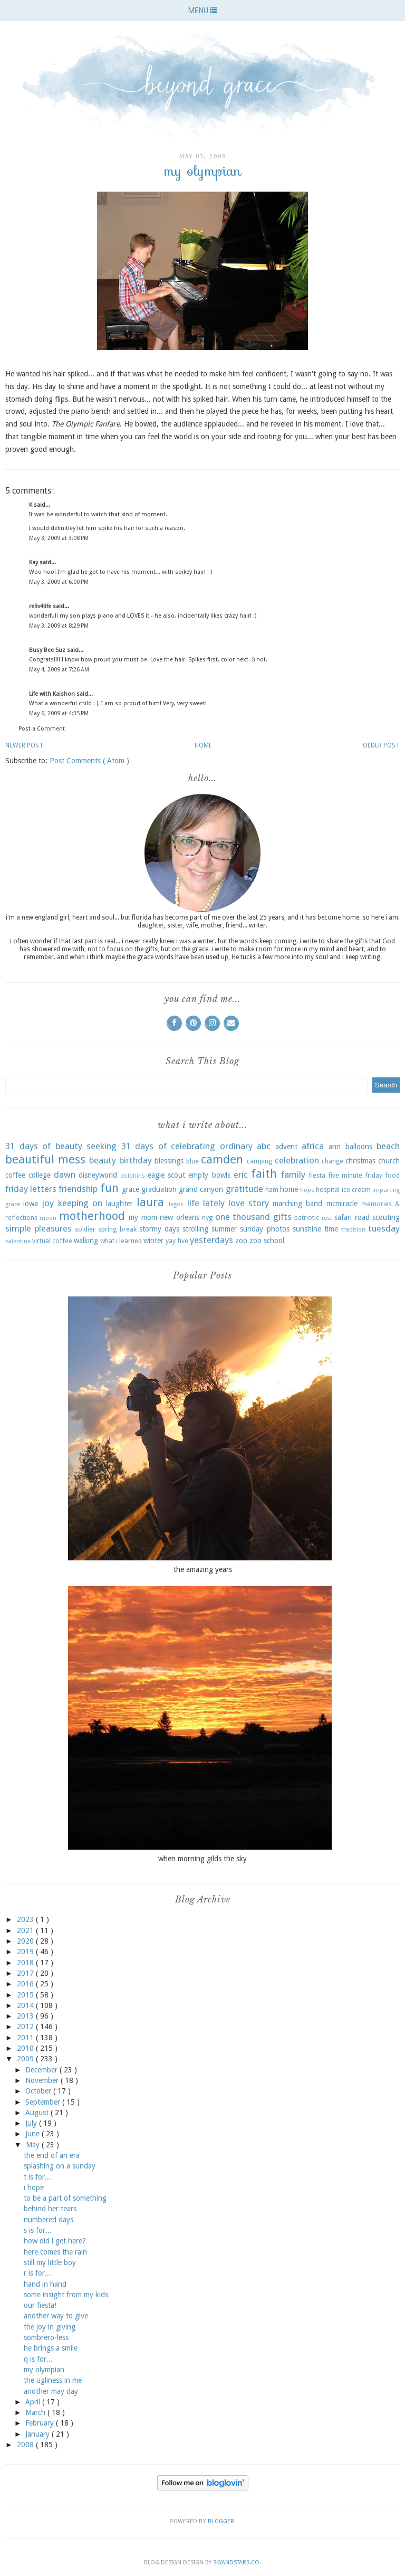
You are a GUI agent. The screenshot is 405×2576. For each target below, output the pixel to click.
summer (224, 1229)
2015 (26, 1995)
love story (248, 1203)
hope (307, 1190)
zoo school (266, 1240)
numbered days (48, 2219)
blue (192, 1161)
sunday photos (264, 1229)
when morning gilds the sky (202, 1858)
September (43, 2102)
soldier (85, 1229)
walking (86, 1240)
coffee (15, 1175)
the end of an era (52, 2155)
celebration (297, 1160)
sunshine (307, 1229)
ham (271, 1190)
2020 (26, 1941)
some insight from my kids (66, 2294)
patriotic (306, 1217)
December (42, 2070)
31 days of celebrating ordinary (187, 1146)
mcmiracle (342, 1203)
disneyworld (98, 1175)
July (32, 2123)
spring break (117, 1229)
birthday (135, 1160)
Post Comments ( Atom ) (89, 760)
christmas (360, 1161)
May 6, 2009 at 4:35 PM (59, 713)
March (36, 2412)
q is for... (38, 2359)
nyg (207, 1217)
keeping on (80, 1203)
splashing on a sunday (59, 2166)
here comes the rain (55, 2252)
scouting (386, 1217)
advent (286, 1146)
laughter (119, 1203)
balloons (358, 1146)
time (331, 1229)
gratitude (244, 1188)
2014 (26, 2005)
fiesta (316, 1175)
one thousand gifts (253, 1216)
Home (203, 745)
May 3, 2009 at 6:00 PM (59, 582)
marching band (297, 1203)
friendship (78, 1188)
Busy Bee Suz (48, 650)
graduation (159, 1189)
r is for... (37, 2273)
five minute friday (355, 1175)
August (38, 2112)
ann (335, 1146)
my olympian (44, 2369)
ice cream (356, 1190)
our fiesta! (40, 2305)
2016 (26, 1984)
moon (48, 1218)
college (39, 1175)
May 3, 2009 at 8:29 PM (59, 625)
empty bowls (209, 1175)
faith (264, 1173)
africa (313, 1146)
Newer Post (24, 745)
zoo (241, 1240)
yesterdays (211, 1240)
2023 (26, 1919)
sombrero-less (46, 2337)
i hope (34, 2187)
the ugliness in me (53, 2380)
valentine (18, 1241)
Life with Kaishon (52, 693)
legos (176, 1204)
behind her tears (50, 2208)
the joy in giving (49, 2327)
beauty (102, 1160)
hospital (328, 1190)
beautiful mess (45, 1159)
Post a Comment (41, 728)
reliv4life (41, 606)
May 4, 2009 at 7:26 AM (59, 669)
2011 (26, 2037)
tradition (353, 1229)
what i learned (121, 1241)
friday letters (30, 1188)
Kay (34, 562)
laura (150, 1202)
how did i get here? (55, 2241)
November (43, 2080)
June (33, 2133)
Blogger (221, 2521)
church (389, 1161)
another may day (51, 2391)
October (39, 2091)
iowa (30, 1203)
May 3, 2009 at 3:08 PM (59, 538)
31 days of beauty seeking (61, 1146)
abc (264, 1146)
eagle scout (166, 1175)
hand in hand (45, 2284)
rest (327, 1218)
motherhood (92, 1216)
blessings (169, 1161)
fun (109, 1188)
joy (48, 1203)
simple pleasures (38, 1228)
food (392, 1175)
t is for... (37, 2177)
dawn (64, 1174)
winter (153, 1240)
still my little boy (50, 2262)
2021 (26, 1930)
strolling (195, 1229)
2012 (26, 2026)
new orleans (179, 1217)
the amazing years (202, 1569)
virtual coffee (52, 1241)
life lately (206, 1203)
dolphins (132, 1175)
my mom (143, 1217)
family (293, 1174)
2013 (26, 2016)
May (34, 2145)
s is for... (38, 2230)
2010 (26, 2048)
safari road (351, 1217)
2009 (26, 2058)
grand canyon (201, 1189)
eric (241, 1174)
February (40, 2423)
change (332, 1161)
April (33, 2402)
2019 (26, 1951)
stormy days (159, 1229)
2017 (26, 1973)
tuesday (384, 1228)
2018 (26, 1962)
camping (259, 1161)
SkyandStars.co (236, 2562)
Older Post (381, 745)
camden (222, 1159)
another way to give (56, 2316)
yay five (177, 1241)
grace (130, 1189)
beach (388, 1146)
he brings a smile (51, 2348)
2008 (26, 2444)
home (289, 1189)
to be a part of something (65, 2198)
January (38, 2434)
